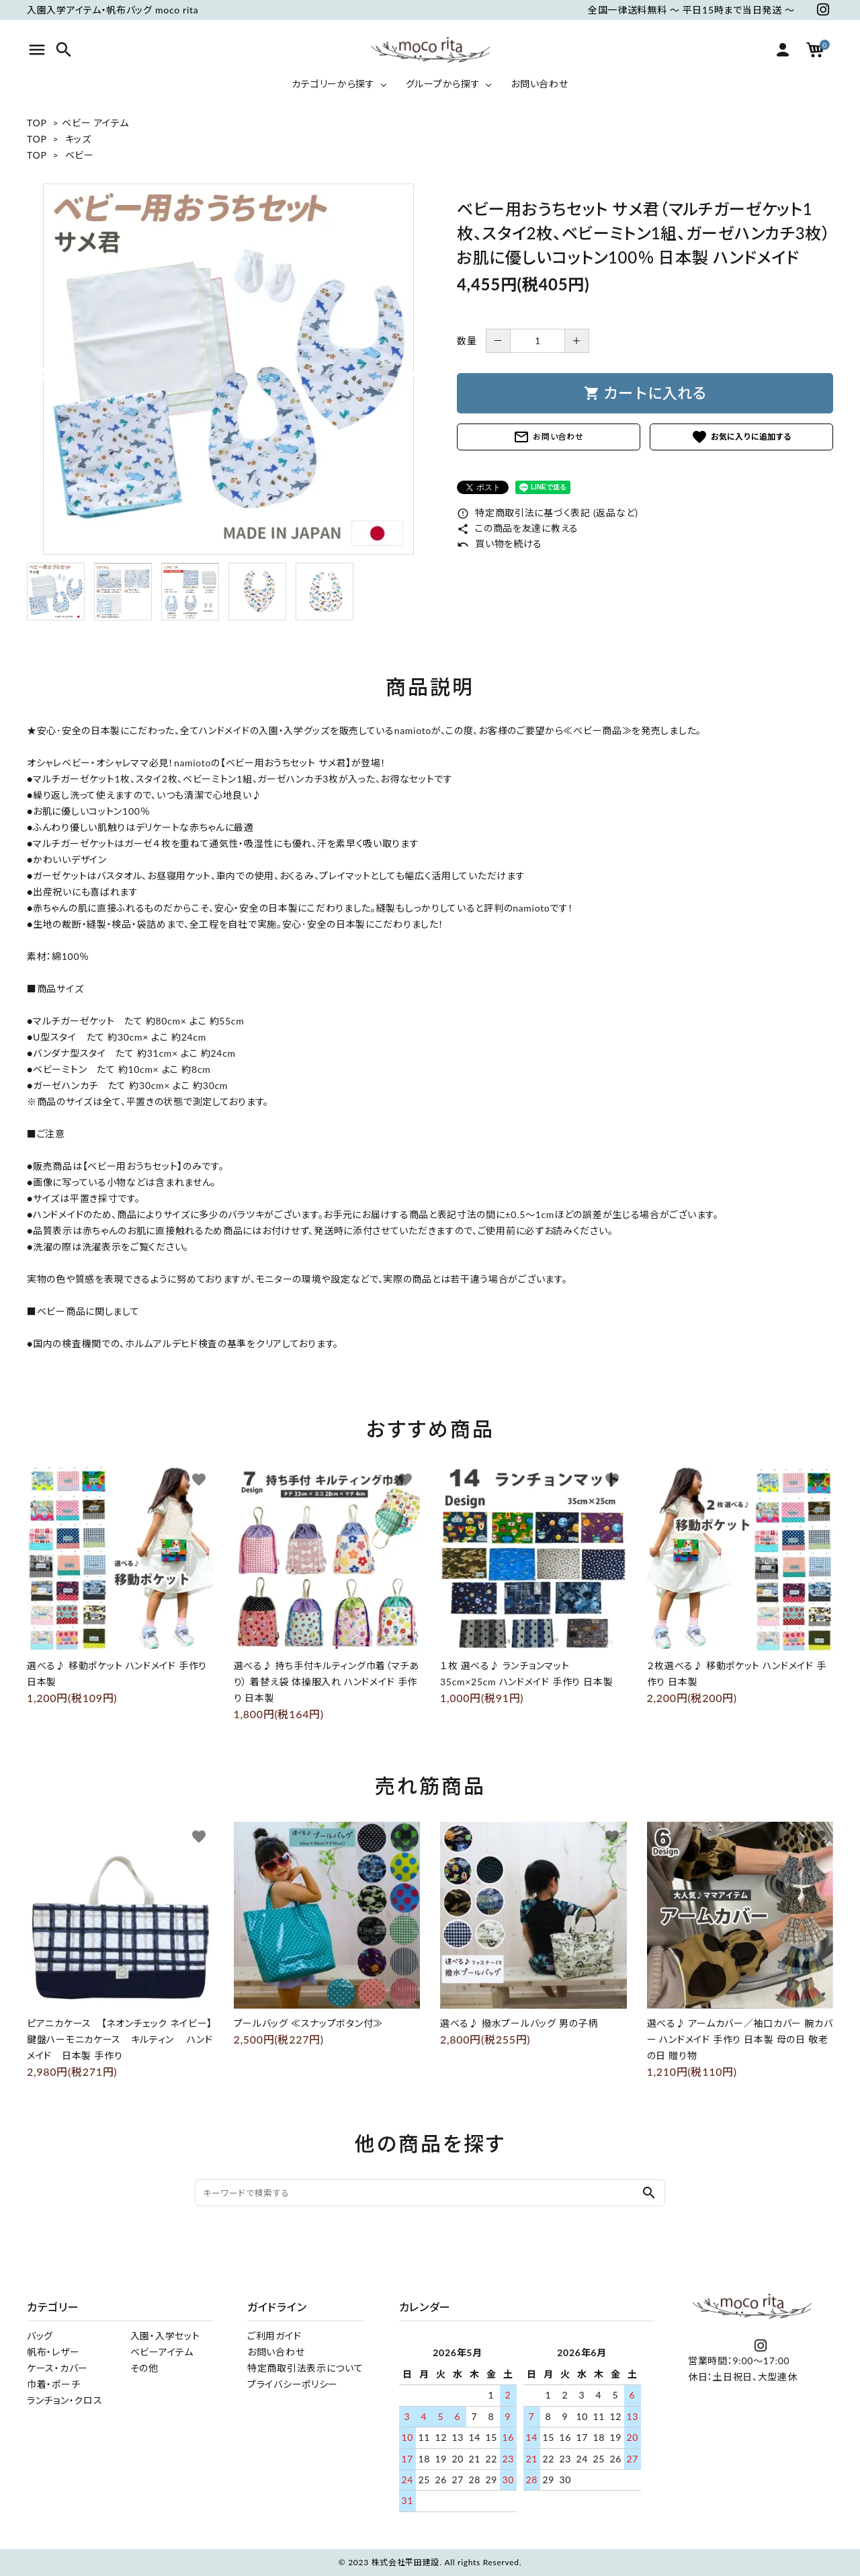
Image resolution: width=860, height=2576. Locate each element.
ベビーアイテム (162, 2352)
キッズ (78, 139)
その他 (144, 2368)
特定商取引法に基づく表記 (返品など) (547, 512)
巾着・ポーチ (53, 2384)
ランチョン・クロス (64, 2400)
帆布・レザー (53, 2352)
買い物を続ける (499, 543)
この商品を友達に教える (517, 528)
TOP (36, 122)
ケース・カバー (57, 2368)
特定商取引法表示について (305, 2368)
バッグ (40, 2335)
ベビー (79, 155)
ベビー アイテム (95, 122)
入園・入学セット (165, 2335)
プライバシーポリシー (292, 2384)
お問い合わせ (548, 437)
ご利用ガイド (274, 2335)
